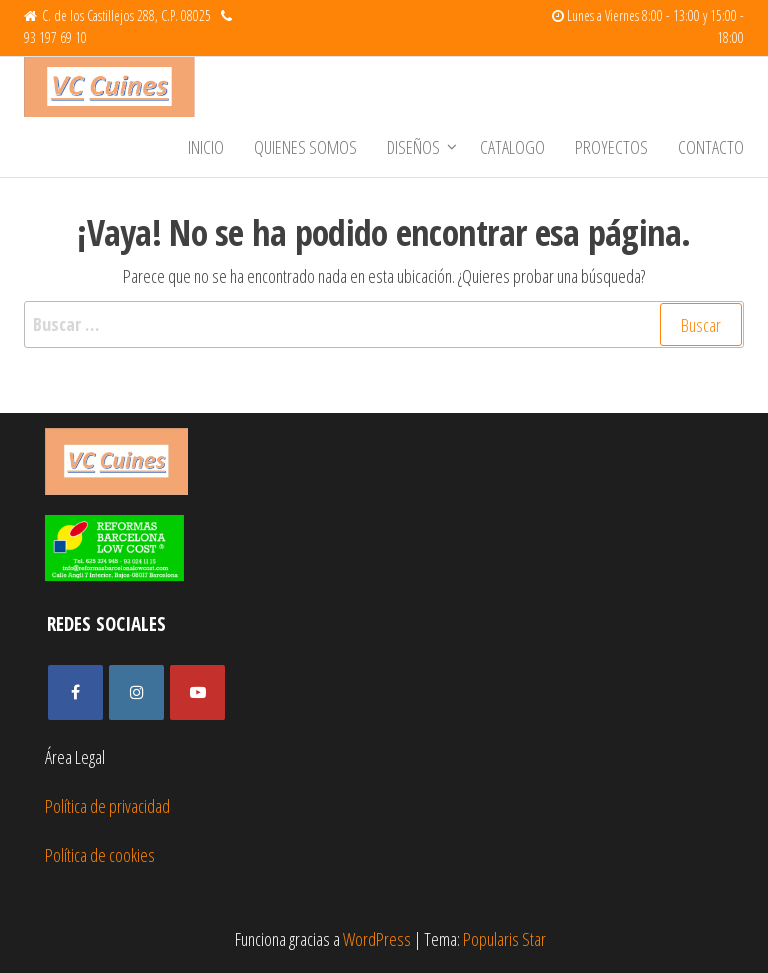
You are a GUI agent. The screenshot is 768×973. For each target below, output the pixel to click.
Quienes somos (305, 147)
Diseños (413, 147)
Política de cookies (100, 855)
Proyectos (611, 147)
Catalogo (512, 147)
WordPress (377, 939)
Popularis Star (504, 939)
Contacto (711, 147)
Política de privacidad (107, 806)
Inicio (206, 147)
